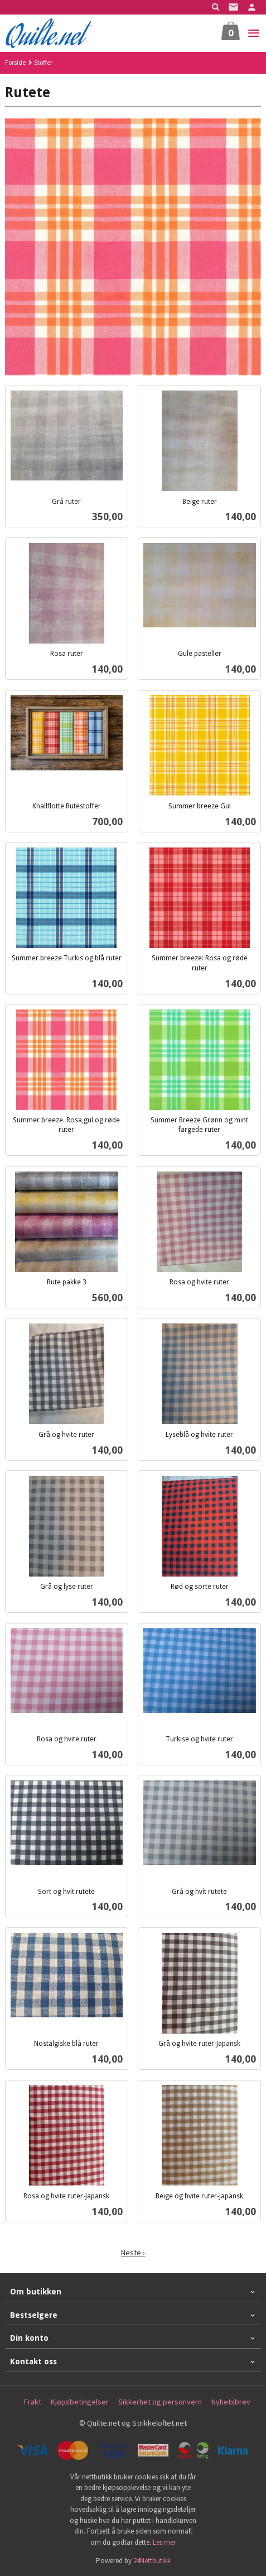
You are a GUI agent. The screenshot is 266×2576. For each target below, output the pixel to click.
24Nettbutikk (152, 2560)
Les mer (164, 2542)
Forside (15, 62)
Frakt (32, 2402)
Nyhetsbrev (230, 2402)
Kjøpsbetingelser (80, 2402)
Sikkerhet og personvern (160, 2402)
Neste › (133, 2253)
